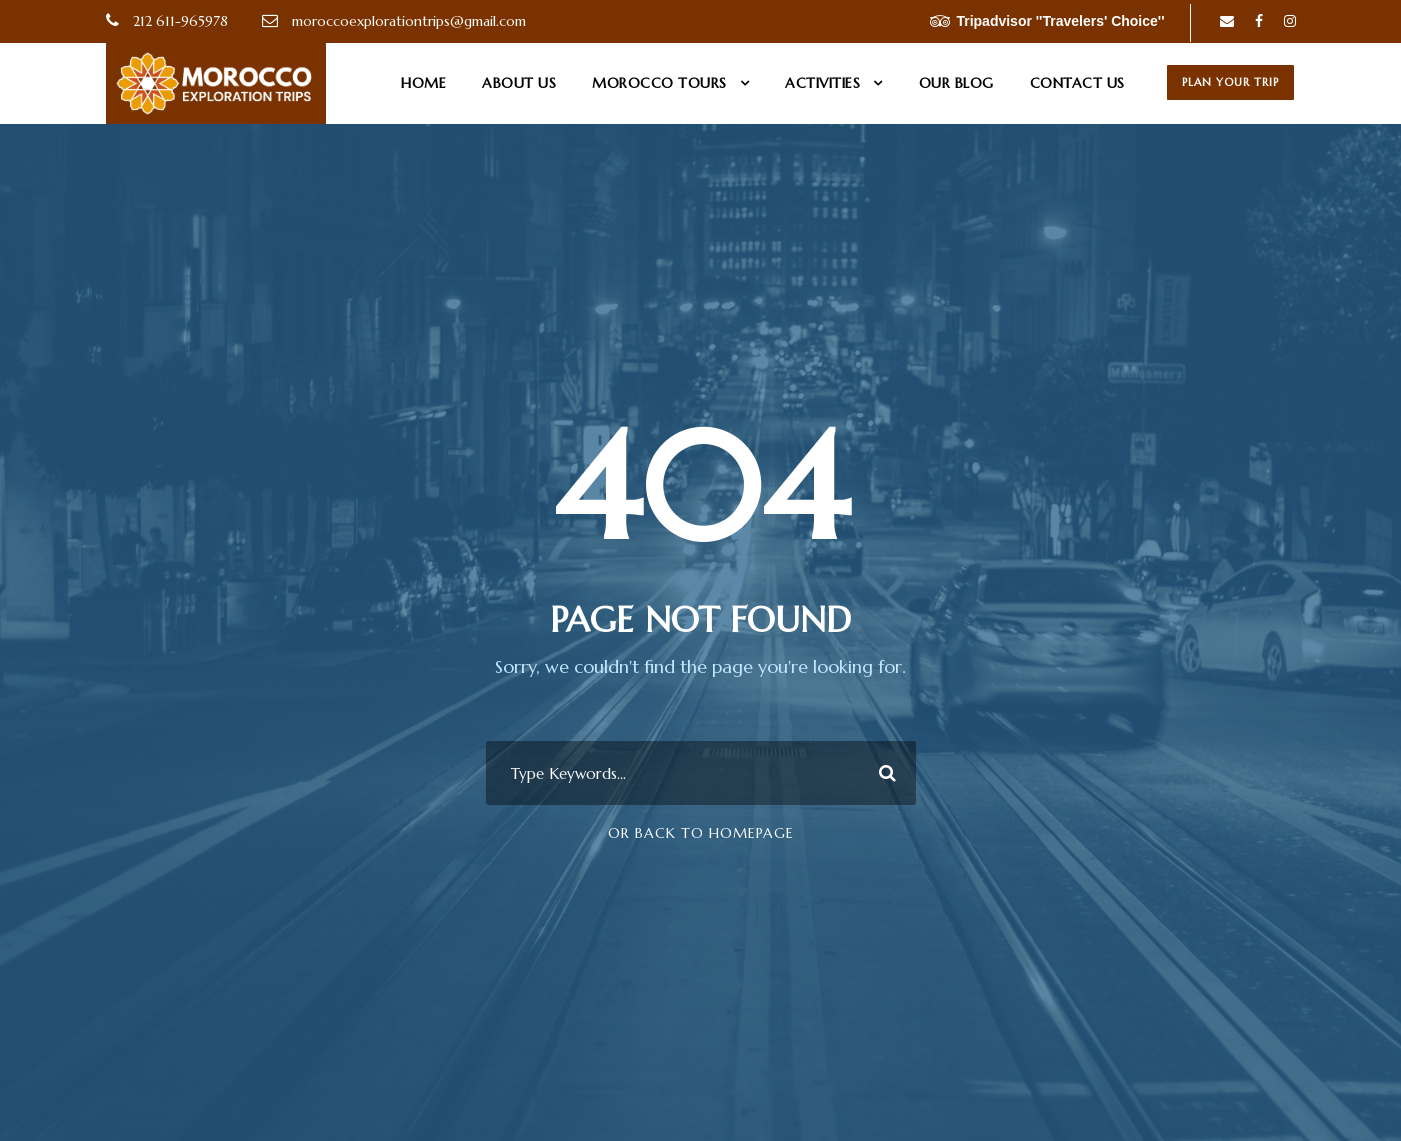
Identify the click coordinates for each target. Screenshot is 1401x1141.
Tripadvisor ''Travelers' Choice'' (1047, 21)
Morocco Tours (659, 83)
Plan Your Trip (1230, 82)
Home (423, 83)
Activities (822, 83)
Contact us (1077, 83)
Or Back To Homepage (701, 833)
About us (519, 83)
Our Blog (956, 83)
